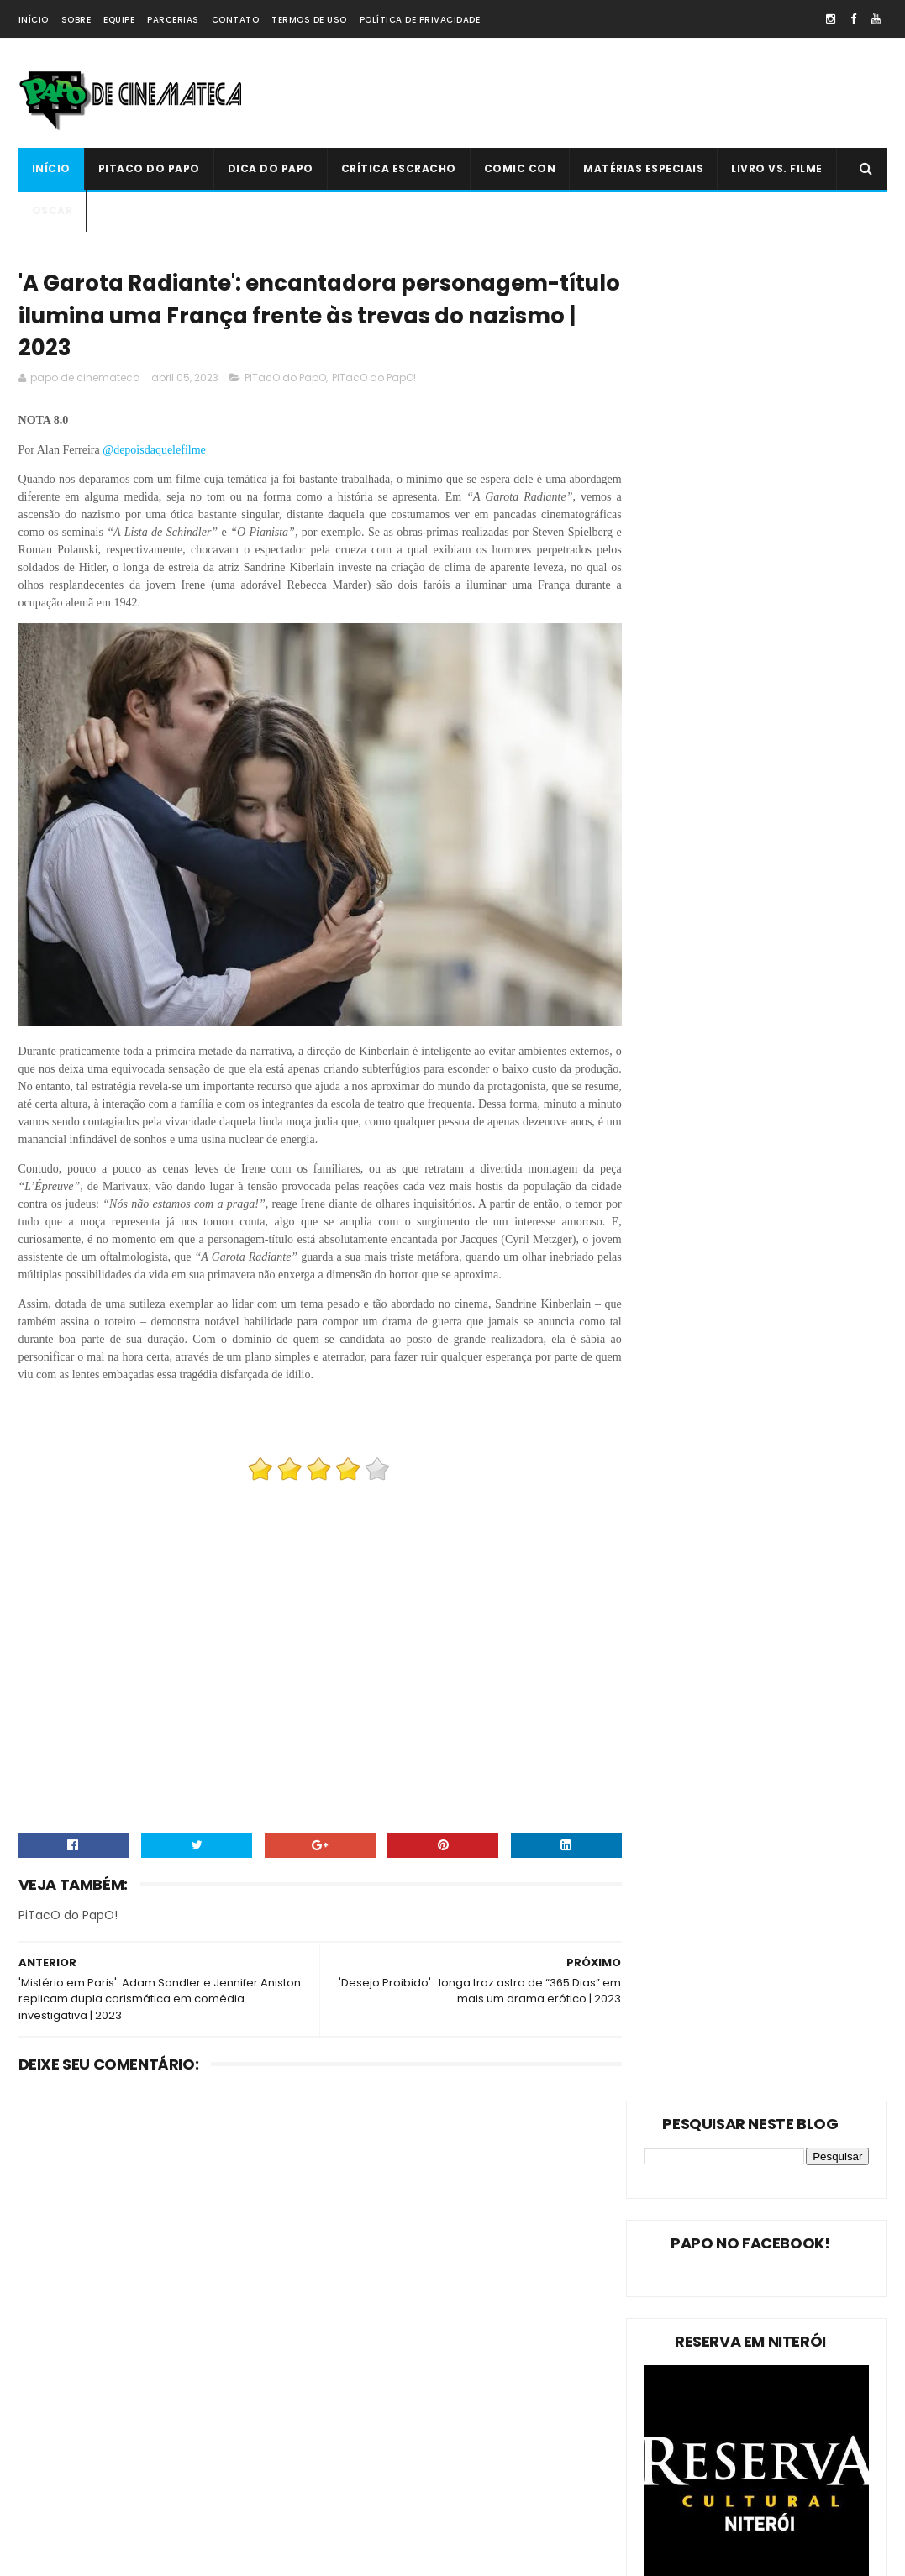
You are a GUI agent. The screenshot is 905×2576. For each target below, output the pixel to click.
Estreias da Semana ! (81, 2400)
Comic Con (520, 168)
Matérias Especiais (643, 168)
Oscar (52, 210)
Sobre (76, 19)
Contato (236, 19)
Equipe (118, 19)
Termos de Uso (309, 19)
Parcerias (173, 19)
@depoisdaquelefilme (155, 455)
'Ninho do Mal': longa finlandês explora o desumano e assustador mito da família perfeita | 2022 (495, 2381)
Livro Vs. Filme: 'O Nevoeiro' (483, 2277)
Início (33, 19)
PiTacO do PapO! (374, 382)
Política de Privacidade (420, 19)
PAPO (171, 2517)
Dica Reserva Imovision (86, 2488)
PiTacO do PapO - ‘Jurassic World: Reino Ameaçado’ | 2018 (496, 2451)
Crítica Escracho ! (194, 2429)
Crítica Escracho (398, 168)
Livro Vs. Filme (777, 168)
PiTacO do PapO (149, 168)
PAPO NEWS (55, 2459)
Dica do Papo (270, 168)
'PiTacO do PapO (69, 2517)
